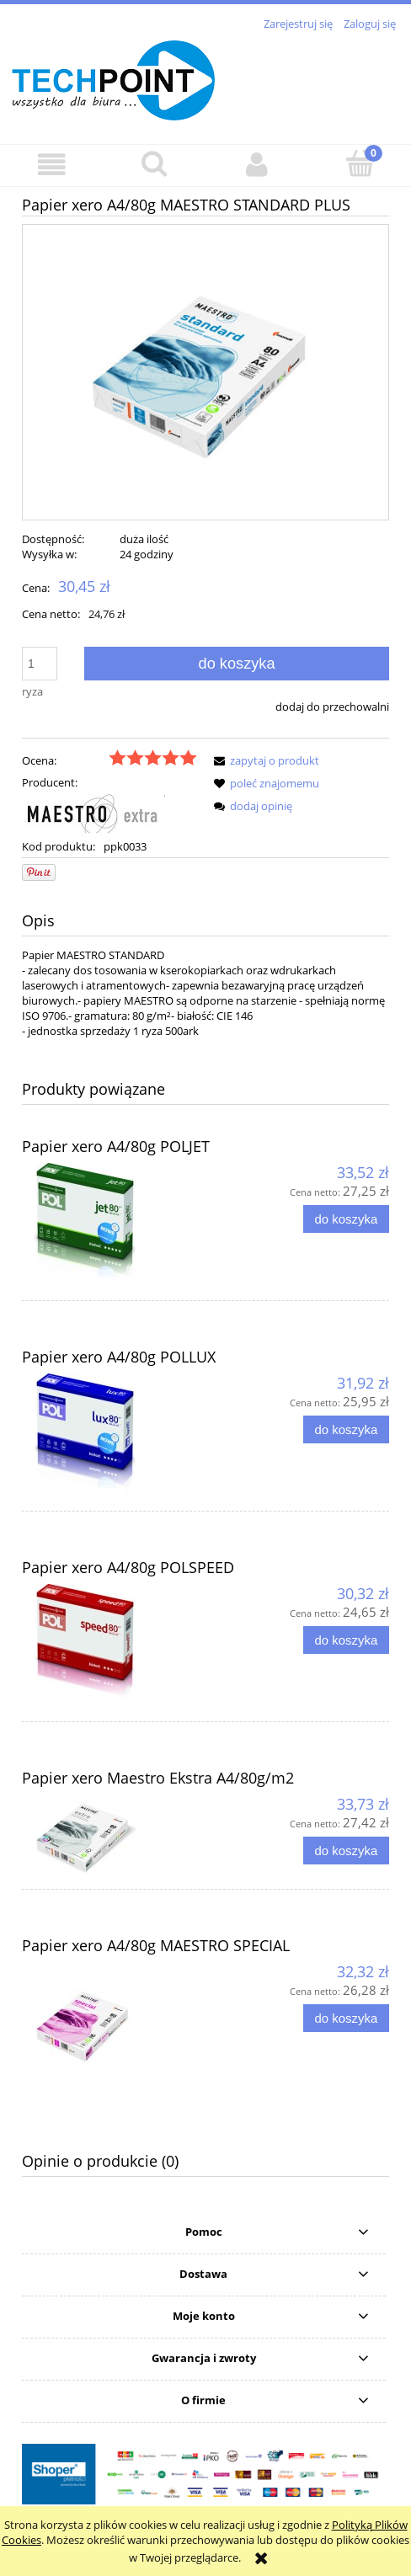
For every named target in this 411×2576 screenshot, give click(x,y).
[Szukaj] (154, 163)
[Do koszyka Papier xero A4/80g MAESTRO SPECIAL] (346, 2018)
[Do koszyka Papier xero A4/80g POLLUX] (346, 1429)
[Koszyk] (359, 163)
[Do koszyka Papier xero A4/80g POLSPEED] (346, 1640)
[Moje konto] (257, 164)
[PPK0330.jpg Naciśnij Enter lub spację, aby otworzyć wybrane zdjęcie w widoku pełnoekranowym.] (205, 372)
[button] (51, 164)
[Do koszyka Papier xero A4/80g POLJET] (346, 1219)
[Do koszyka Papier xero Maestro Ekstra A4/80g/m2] (346, 1850)
